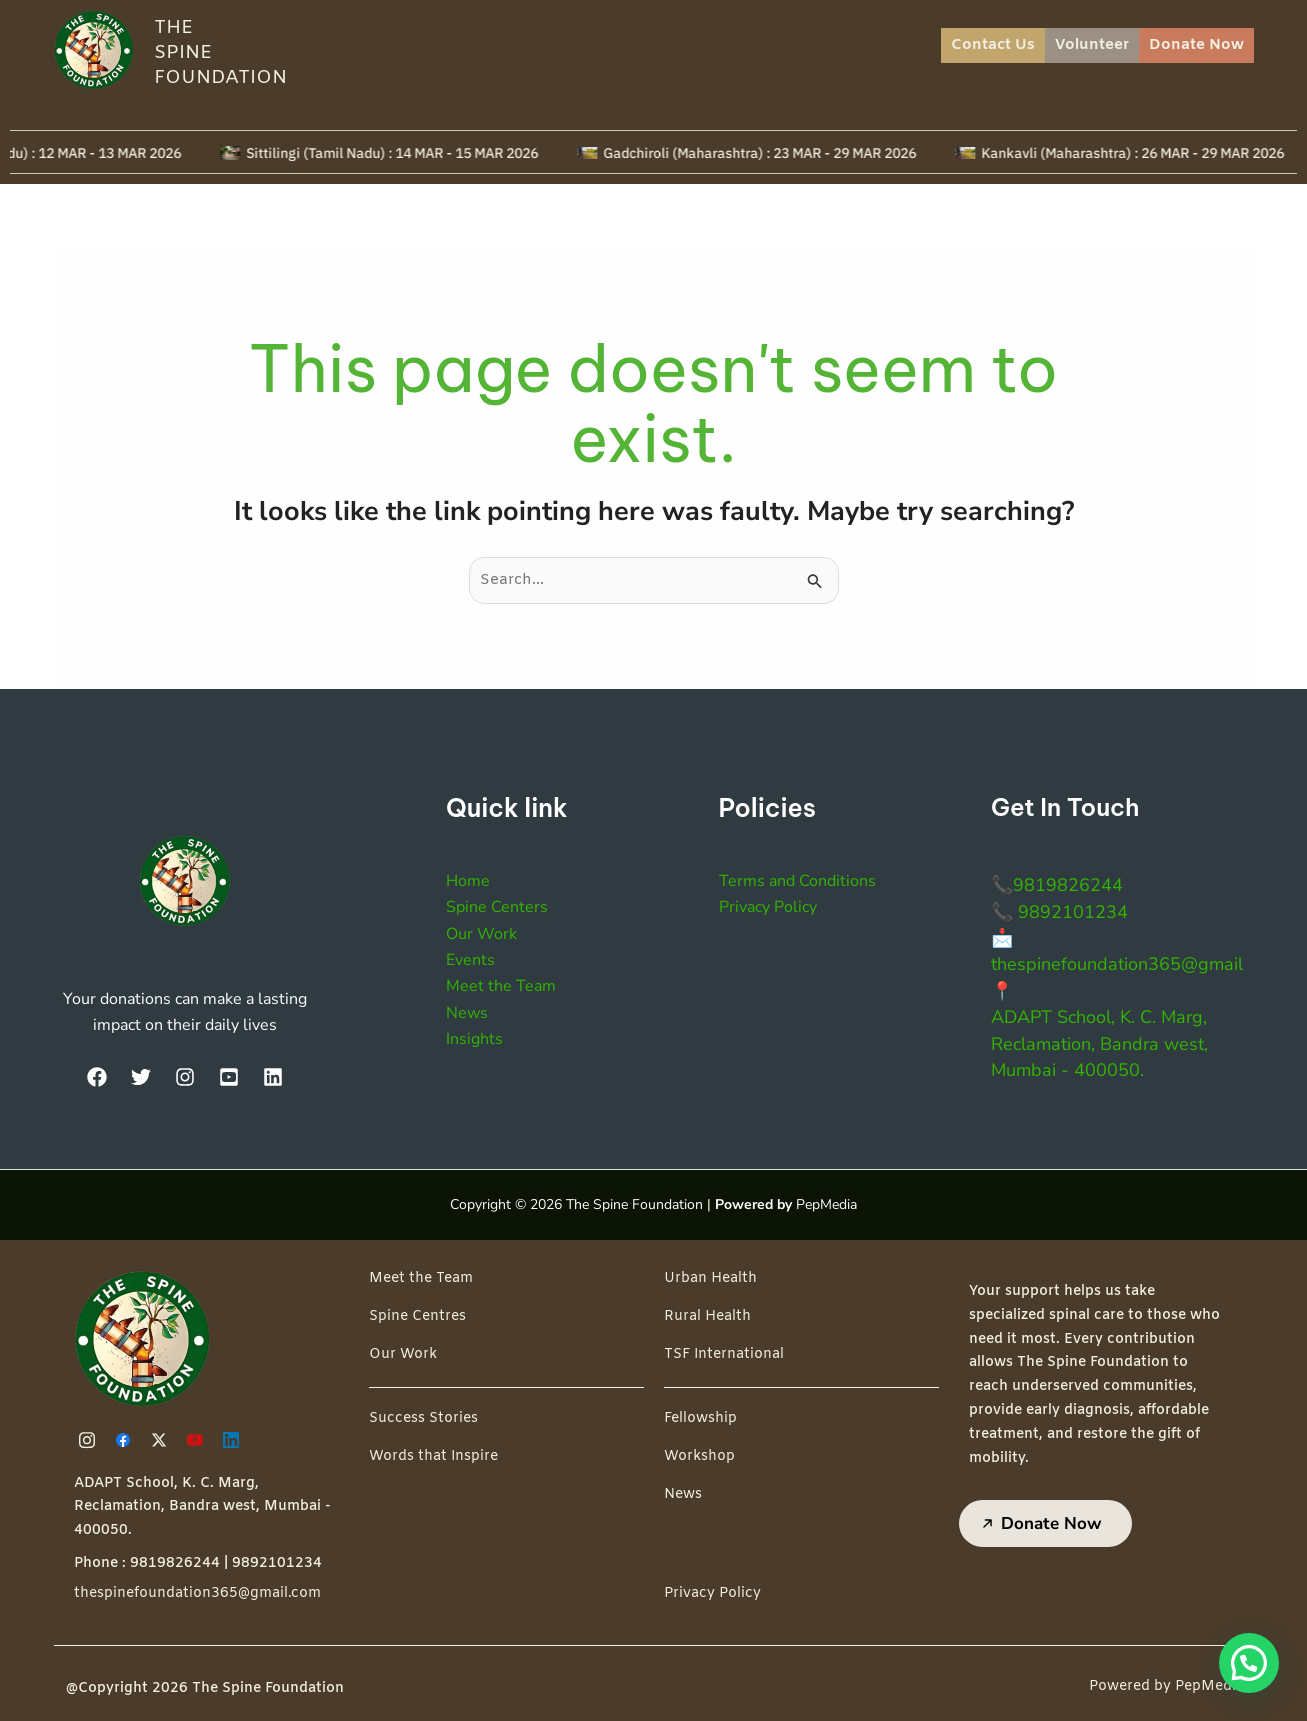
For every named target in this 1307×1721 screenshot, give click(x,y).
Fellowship (700, 1418)
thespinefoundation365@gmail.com (197, 1593)
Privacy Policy (768, 907)
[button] (1249, 1663)
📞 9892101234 (1059, 912)
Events (470, 960)
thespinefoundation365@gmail (1117, 964)
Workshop (699, 1456)
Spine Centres (417, 1316)
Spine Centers (497, 907)
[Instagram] (185, 1077)
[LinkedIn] (273, 1077)
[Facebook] (97, 1077)
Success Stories (423, 1418)
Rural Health (707, 1316)
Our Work (481, 934)
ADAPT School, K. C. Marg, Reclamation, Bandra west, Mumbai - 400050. (1099, 1043)
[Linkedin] (234, 1440)
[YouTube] (229, 1077)
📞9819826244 (1057, 885)
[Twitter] (141, 1077)
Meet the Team (501, 986)
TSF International (724, 1354)
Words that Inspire (433, 1456)
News (467, 1013)
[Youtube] (198, 1440)
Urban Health (710, 1278)
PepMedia (826, 1204)
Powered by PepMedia (1166, 1686)
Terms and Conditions (797, 881)
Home (468, 881)
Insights (474, 1039)
